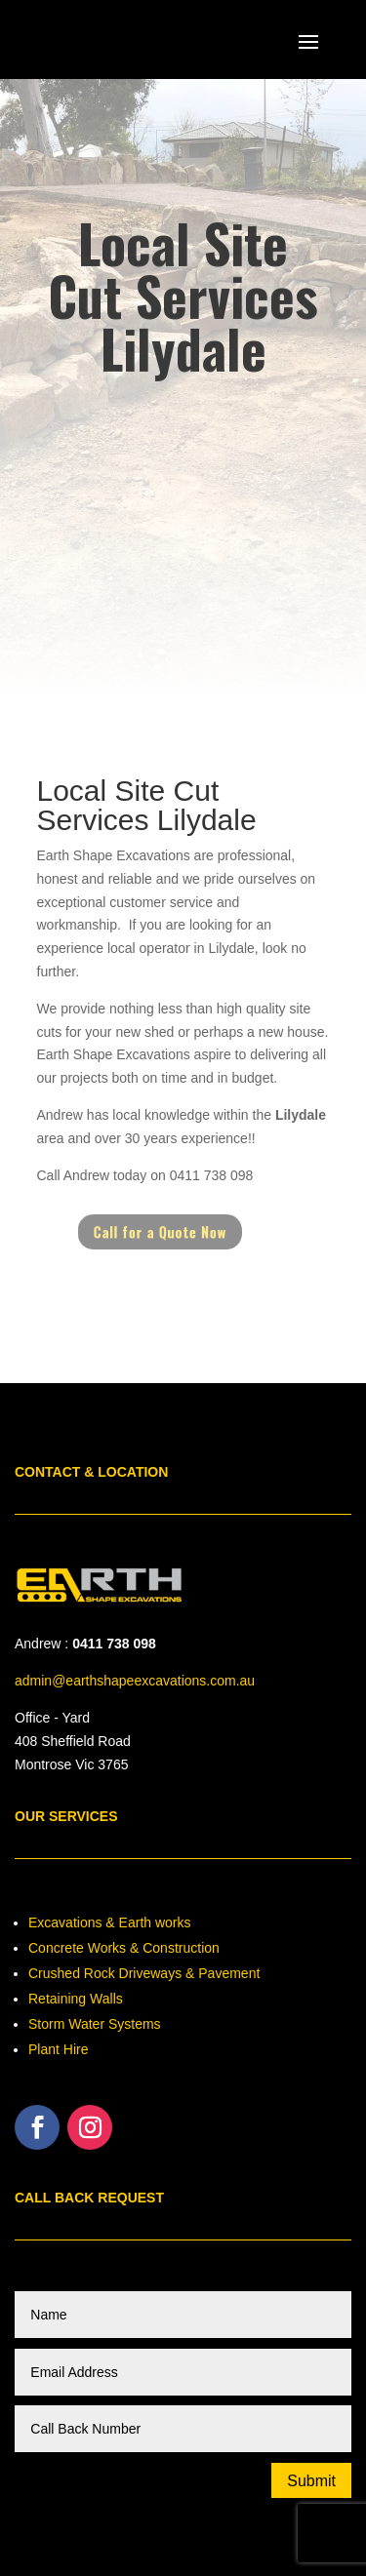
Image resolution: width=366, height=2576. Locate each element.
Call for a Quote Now (164, 1232)
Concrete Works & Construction (124, 1948)
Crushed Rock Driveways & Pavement (144, 1973)
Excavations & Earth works (109, 1922)
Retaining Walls (75, 1998)
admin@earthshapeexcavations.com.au (135, 1680)
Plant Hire (58, 2049)
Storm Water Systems (94, 2024)
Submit (311, 2481)
